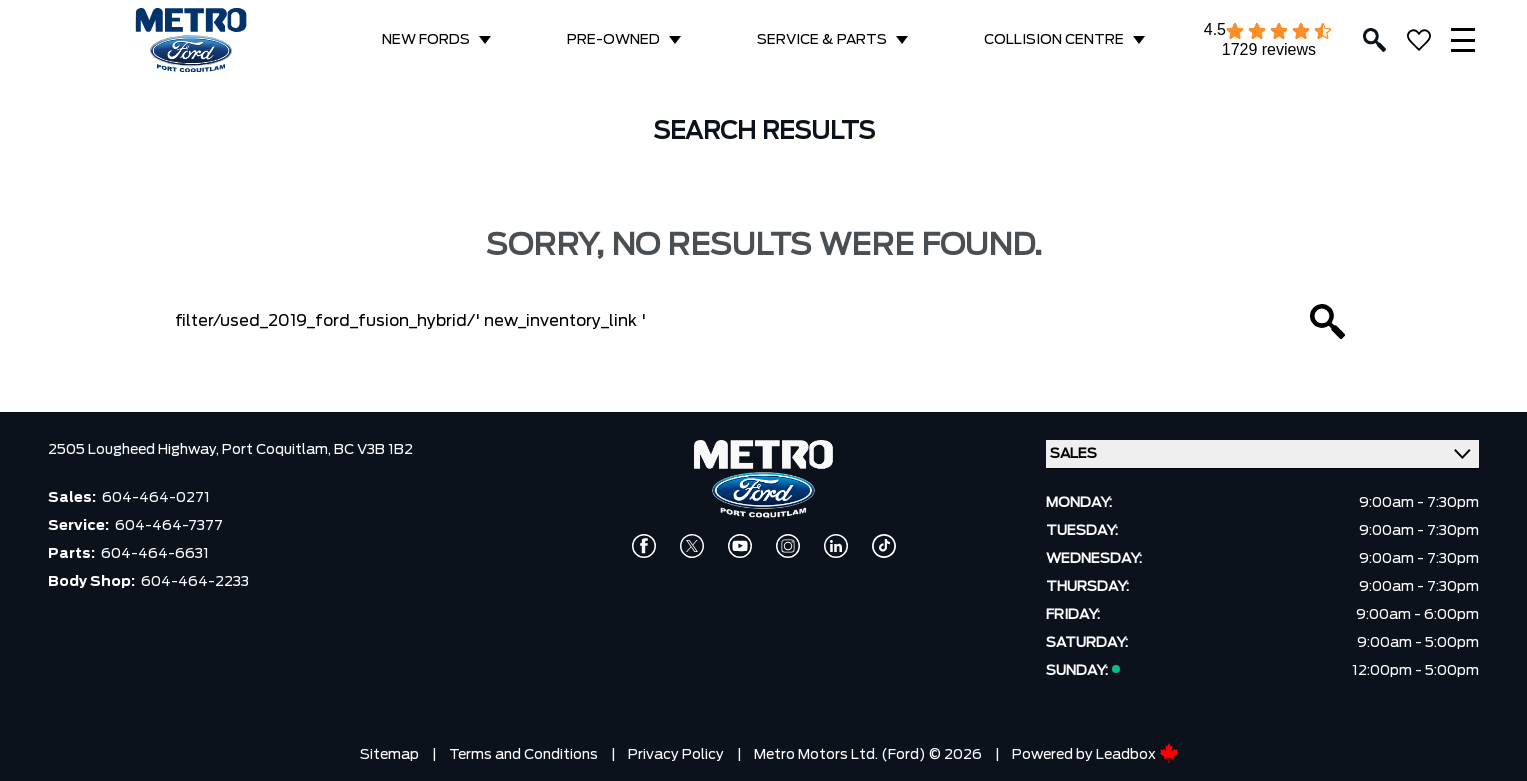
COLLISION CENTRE (1054, 40)
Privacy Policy (676, 755)
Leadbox (1137, 755)
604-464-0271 (156, 498)
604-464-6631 (155, 554)
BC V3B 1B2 (373, 450)
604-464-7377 (169, 526)
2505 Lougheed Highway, (135, 450)
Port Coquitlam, (278, 450)
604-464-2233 (195, 582)
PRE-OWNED (613, 40)
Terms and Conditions (523, 755)
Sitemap (389, 755)
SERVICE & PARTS (822, 40)
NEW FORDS (426, 40)
